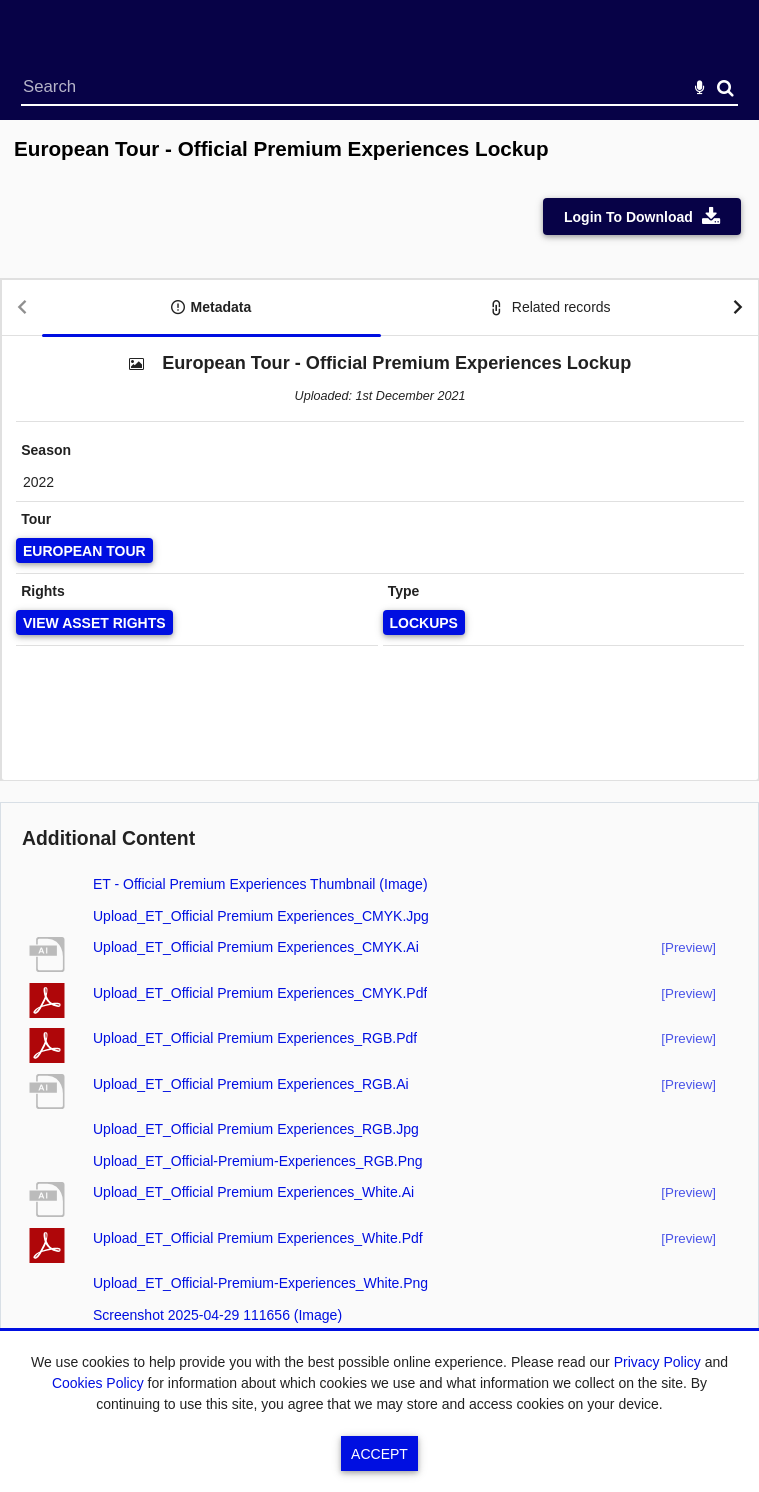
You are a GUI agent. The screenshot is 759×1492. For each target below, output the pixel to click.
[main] (379, 767)
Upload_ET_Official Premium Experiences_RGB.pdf (255, 1038)
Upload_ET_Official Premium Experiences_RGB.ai (251, 1084)
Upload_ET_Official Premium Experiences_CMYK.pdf (260, 993)
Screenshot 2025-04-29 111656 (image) (217, 1315)
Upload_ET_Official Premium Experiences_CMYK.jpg (261, 916)
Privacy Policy (657, 1362)
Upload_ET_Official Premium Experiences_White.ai (253, 1192)
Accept (379, 1454)
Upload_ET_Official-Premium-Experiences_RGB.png (258, 1161)
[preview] (688, 947)
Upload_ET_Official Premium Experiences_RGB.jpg (256, 1129)
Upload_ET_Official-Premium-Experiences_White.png (260, 1283)
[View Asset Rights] (94, 622)
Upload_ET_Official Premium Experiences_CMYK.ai (256, 947)
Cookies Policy (98, 1383)
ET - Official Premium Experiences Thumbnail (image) (260, 884)
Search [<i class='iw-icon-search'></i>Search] (725, 87)
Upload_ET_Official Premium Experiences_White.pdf (258, 1238)
